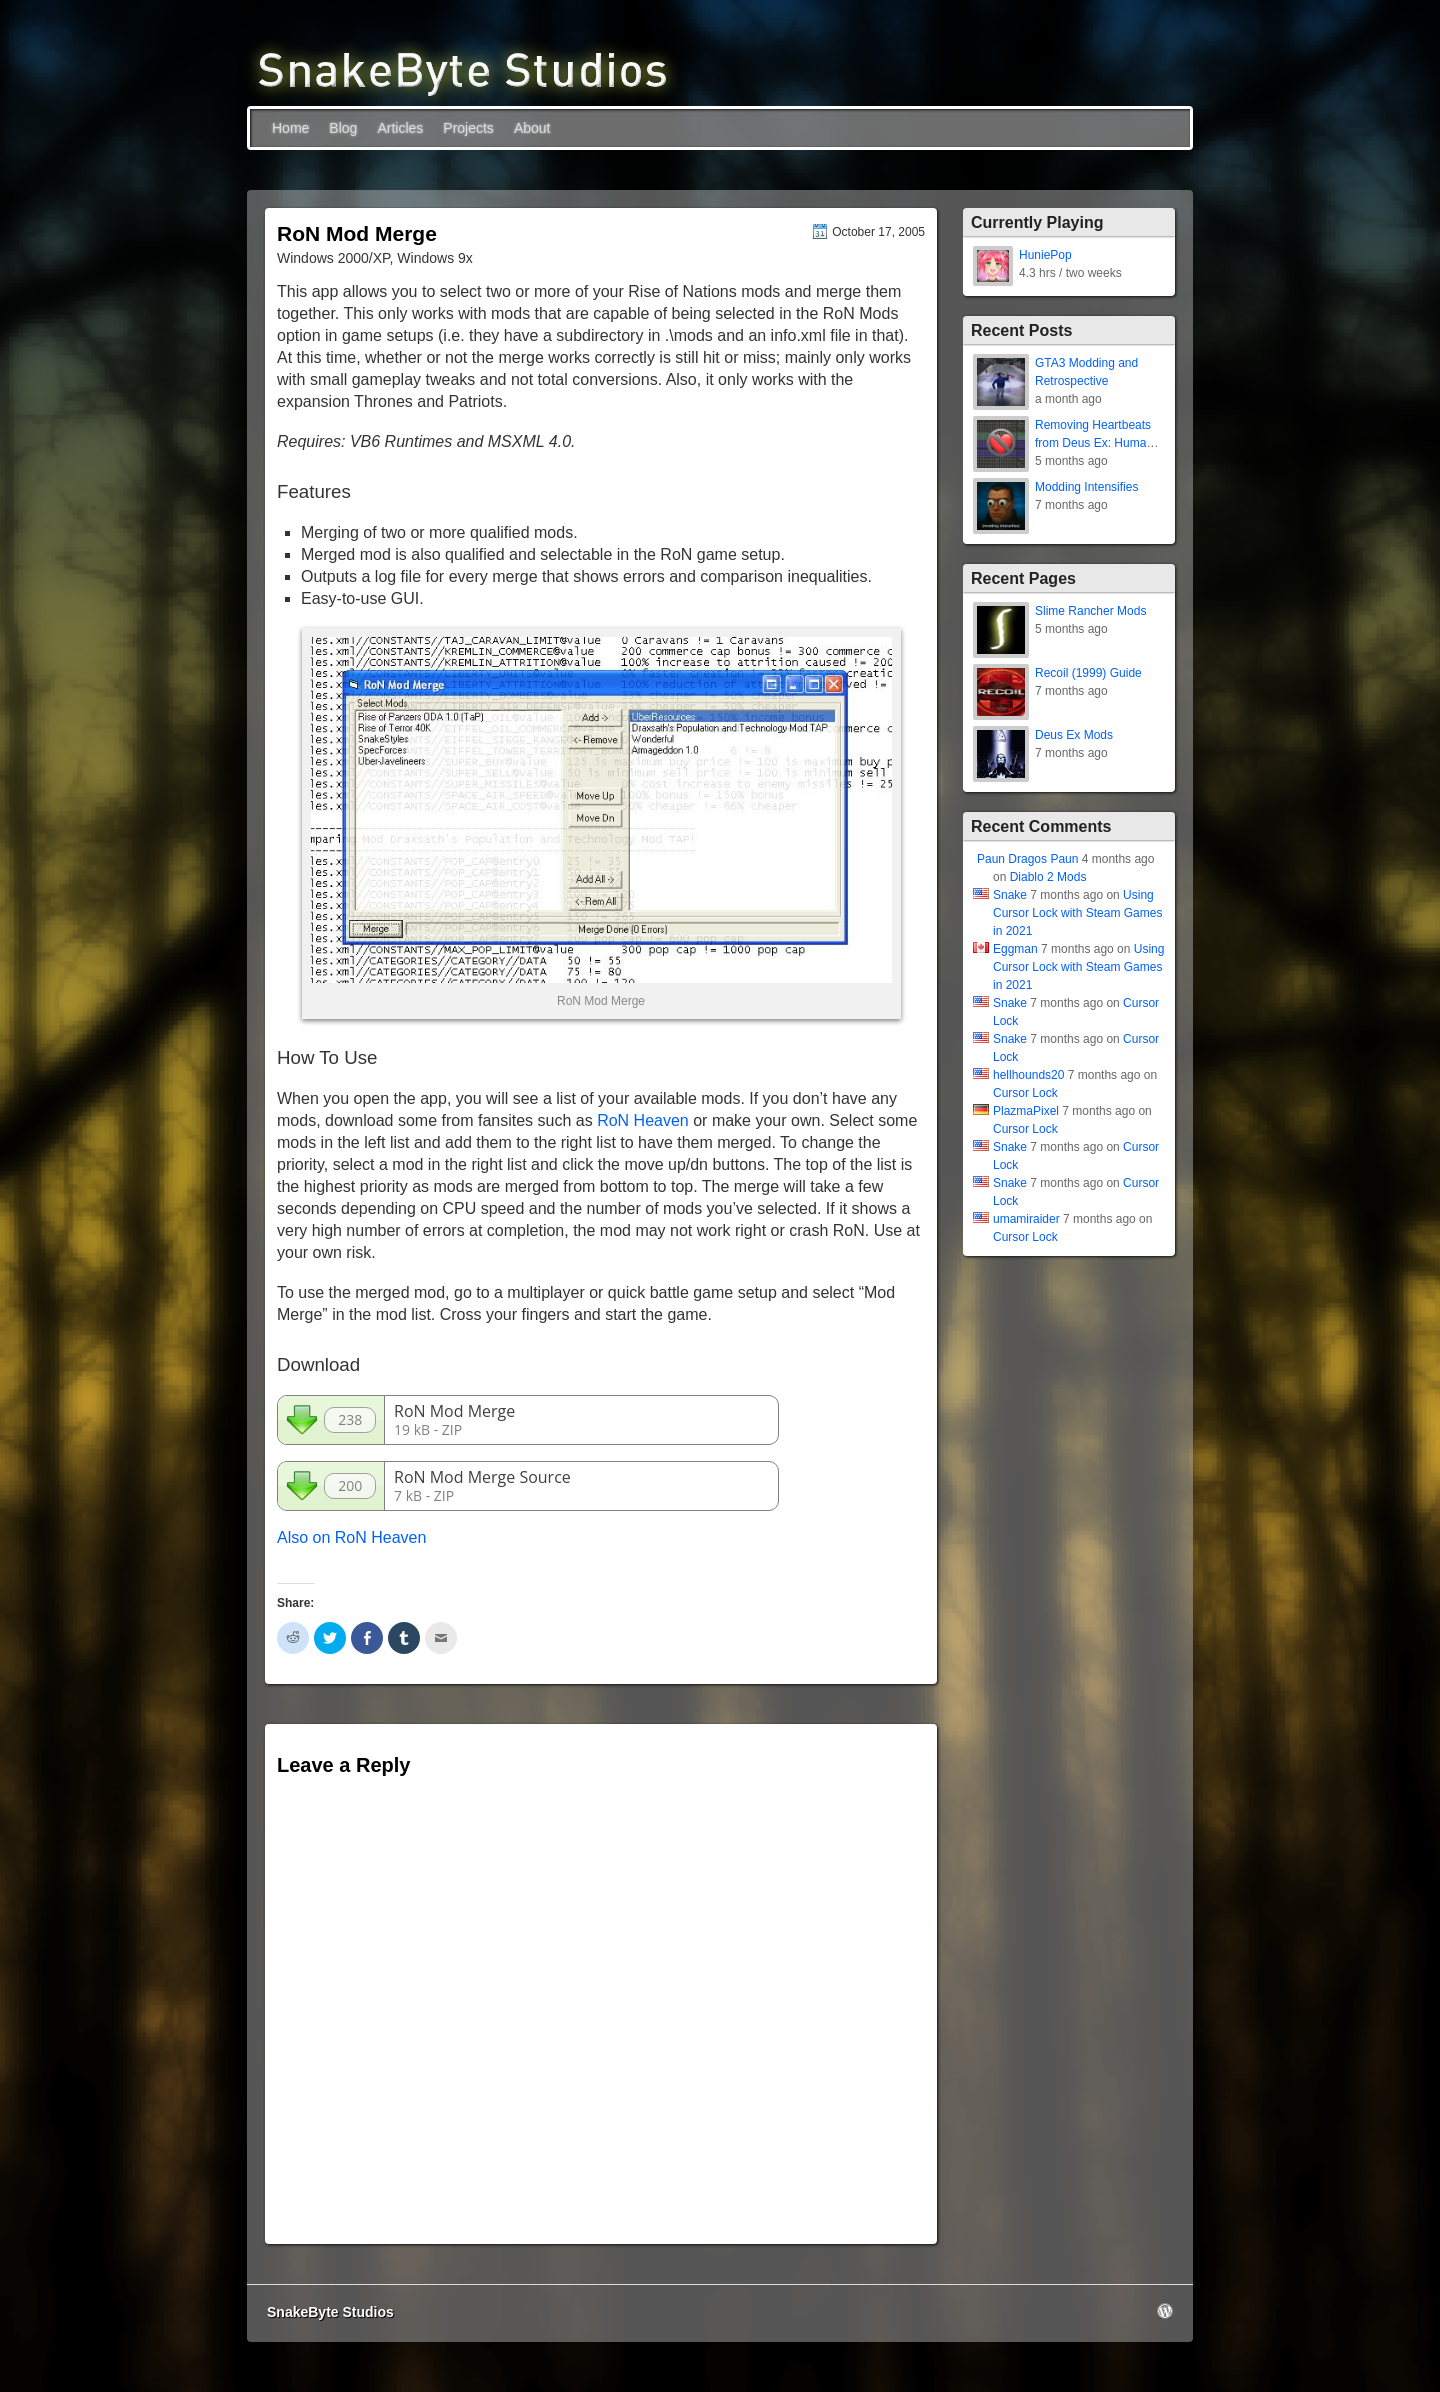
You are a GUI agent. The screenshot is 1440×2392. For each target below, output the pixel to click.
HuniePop (1045, 255)
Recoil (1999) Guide (1088, 673)
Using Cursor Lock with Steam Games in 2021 (1077, 913)
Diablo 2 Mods (1048, 877)
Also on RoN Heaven (351, 1537)
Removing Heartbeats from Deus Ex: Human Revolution (1094, 443)
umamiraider (1026, 1219)
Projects (468, 128)
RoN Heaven (643, 1120)
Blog (343, 128)
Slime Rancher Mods (1090, 611)
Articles (400, 128)
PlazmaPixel (1026, 1111)
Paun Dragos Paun (1027, 859)
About (532, 128)
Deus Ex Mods (1074, 735)
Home (290, 128)
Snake (1010, 895)
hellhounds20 (1028, 1075)
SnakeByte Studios (330, 2312)
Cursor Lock (1025, 1093)
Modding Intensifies (1086, 487)
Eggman (1015, 949)
